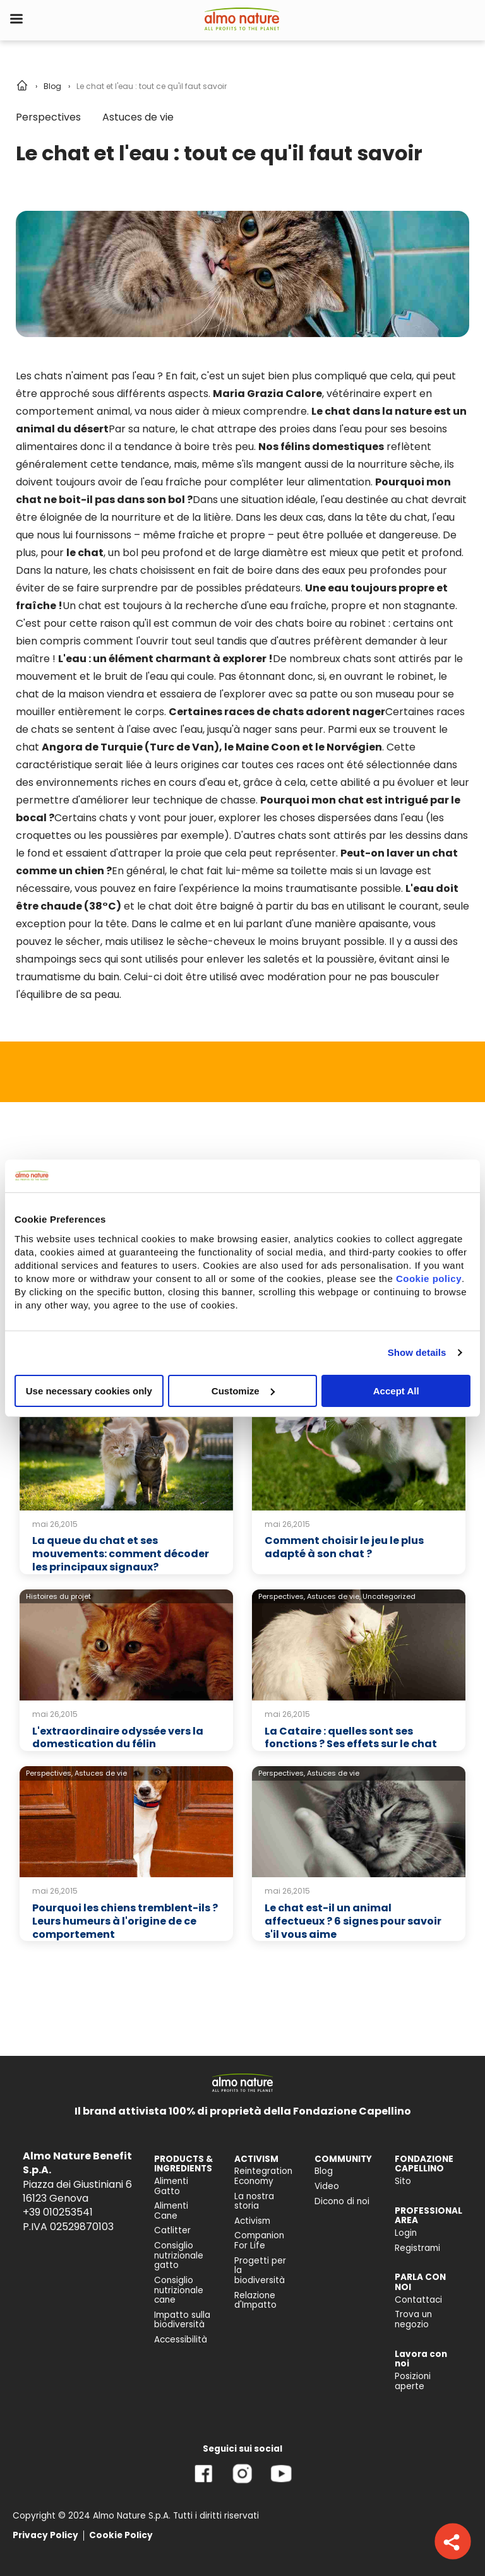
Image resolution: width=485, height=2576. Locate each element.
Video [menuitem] (326, 2186)
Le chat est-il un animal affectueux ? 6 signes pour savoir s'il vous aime (353, 1921)
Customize (243, 1390)
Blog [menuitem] (323, 2171)
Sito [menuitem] (403, 2181)
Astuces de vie (138, 117)
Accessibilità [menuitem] (180, 2340)
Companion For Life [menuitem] (259, 2240)
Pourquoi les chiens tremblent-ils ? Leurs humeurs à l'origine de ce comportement (125, 1921)
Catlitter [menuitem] (172, 2230)
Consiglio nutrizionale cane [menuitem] (178, 2290)
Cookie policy (429, 1278)
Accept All (396, 1390)
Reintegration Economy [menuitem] (263, 2176)
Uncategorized (389, 1596)
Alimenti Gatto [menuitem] (171, 2186)
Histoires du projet (58, 1596)
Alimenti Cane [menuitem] (171, 2211)
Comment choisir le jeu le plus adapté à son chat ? (344, 1547)
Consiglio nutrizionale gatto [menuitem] (178, 2255)
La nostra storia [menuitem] (254, 2201)
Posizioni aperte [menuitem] (413, 2381)
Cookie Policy (121, 2535)
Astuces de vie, (334, 1596)
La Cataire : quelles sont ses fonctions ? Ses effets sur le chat (351, 1738)
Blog (52, 86)
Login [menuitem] (406, 2233)
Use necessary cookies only (89, 1390)
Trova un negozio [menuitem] (413, 2319)
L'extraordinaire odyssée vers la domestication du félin (117, 1738)
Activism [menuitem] (252, 2221)
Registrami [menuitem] (417, 2248)
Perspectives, (281, 1596)
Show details (417, 1352)
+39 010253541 (58, 2212)
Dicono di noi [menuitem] (341, 2201)
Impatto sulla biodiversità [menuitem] (182, 2320)
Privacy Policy (45, 2535)
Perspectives (48, 117)
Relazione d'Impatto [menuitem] (255, 2300)
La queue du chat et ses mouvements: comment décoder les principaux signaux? (120, 1553)
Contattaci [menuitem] (418, 2300)
